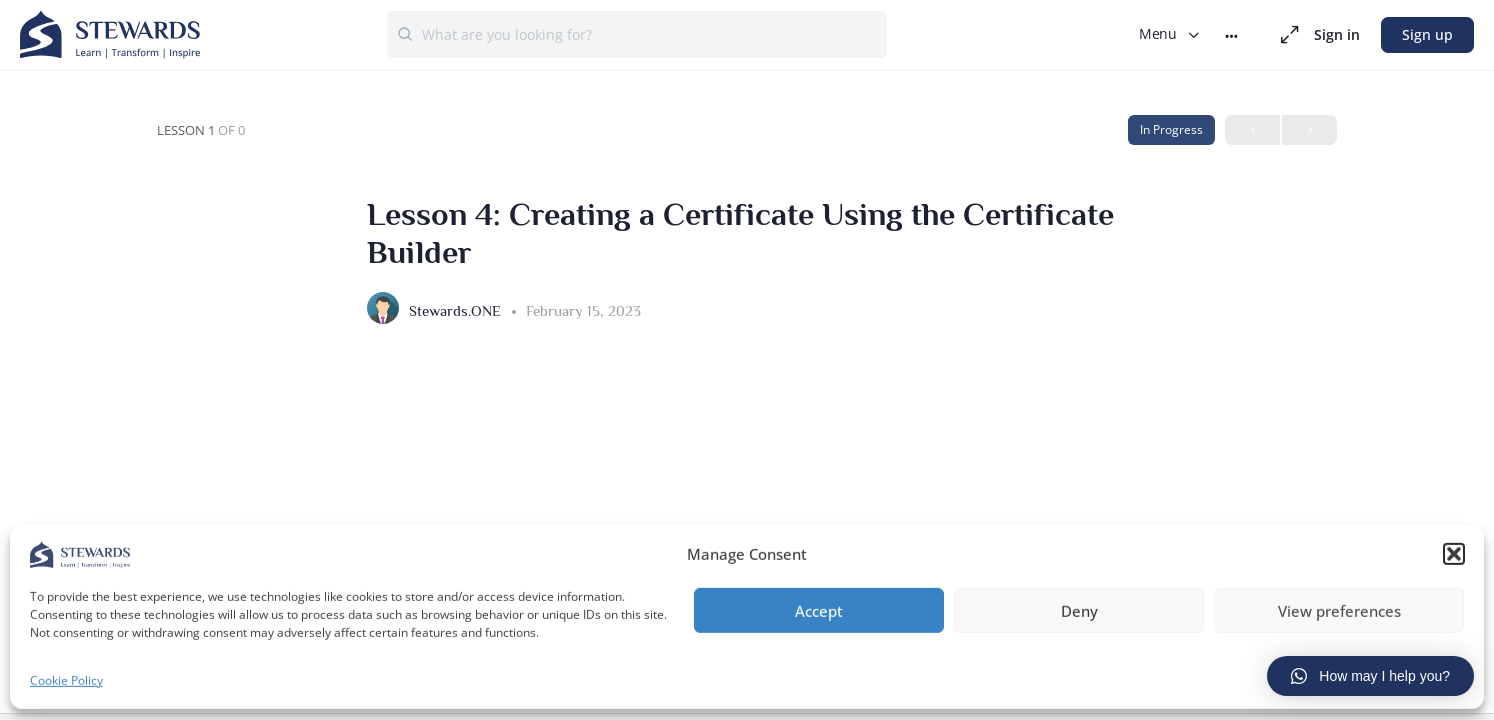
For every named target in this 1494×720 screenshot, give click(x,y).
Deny (1079, 608)
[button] (1454, 552)
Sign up (1427, 34)
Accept (819, 608)
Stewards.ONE (457, 310)
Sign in (1337, 34)
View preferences (1339, 608)
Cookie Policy (66, 678)
